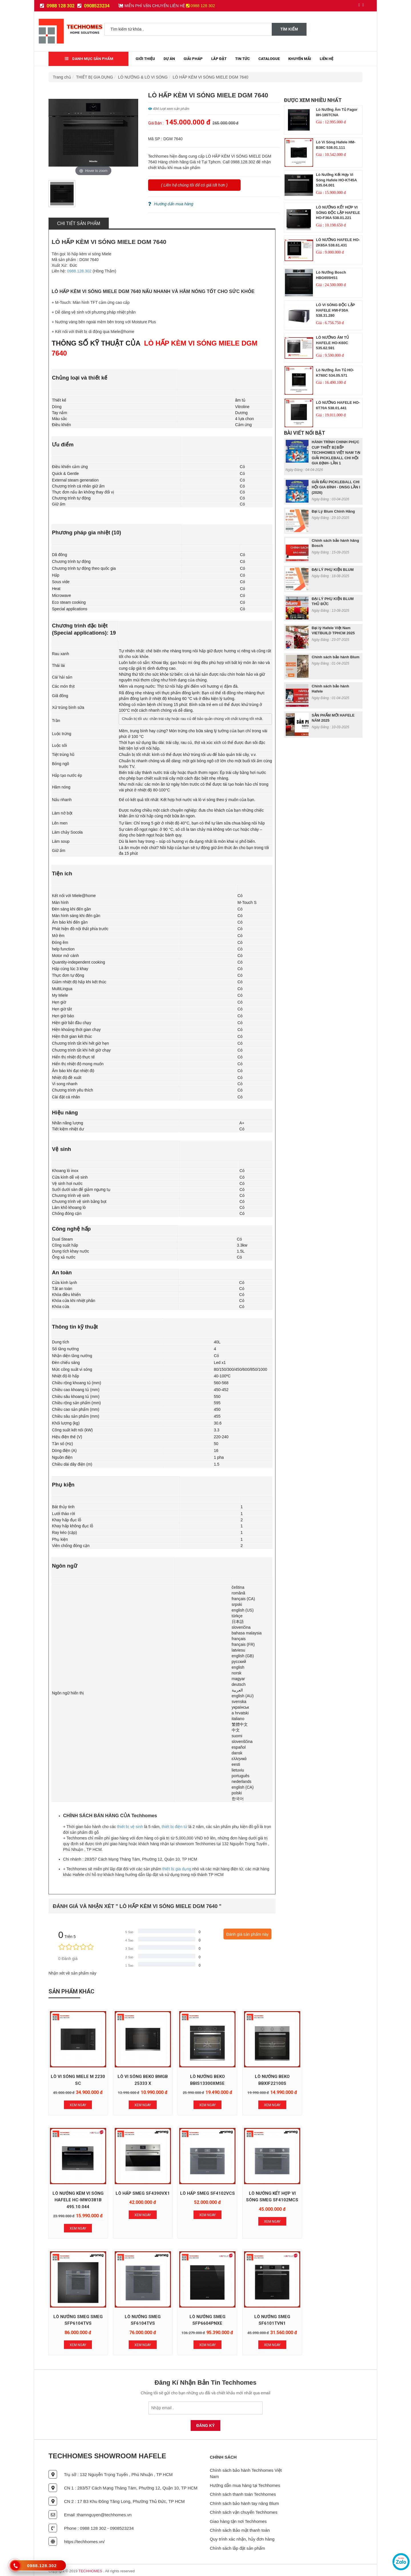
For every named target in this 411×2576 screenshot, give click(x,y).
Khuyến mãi (299, 59)
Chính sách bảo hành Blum (335, 657)
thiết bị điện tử (174, 1826)
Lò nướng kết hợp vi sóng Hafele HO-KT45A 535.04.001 (336, 179)
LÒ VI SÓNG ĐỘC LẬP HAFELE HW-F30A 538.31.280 (335, 310)
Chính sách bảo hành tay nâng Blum (244, 2500)
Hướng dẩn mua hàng (170, 204)
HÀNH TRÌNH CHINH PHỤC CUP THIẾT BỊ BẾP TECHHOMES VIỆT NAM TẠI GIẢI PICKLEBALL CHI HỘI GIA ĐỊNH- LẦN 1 (336, 452)
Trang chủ (62, 77)
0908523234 (93, 6)
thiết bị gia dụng (176, 1869)
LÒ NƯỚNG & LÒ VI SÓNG (143, 77)
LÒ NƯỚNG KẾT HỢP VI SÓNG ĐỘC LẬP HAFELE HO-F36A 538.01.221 (338, 212)
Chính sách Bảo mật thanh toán (240, 2527)
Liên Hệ (326, 59)
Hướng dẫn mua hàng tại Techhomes (245, 2483)
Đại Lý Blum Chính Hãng (333, 511)
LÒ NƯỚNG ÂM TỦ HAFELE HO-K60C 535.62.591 (332, 342)
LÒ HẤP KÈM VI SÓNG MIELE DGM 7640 (210, 77)
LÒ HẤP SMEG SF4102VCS (141, 2198)
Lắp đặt (219, 59)
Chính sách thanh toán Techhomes (243, 2491)
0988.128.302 (79, 271)
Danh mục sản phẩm (89, 59)
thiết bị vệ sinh (130, 1826)
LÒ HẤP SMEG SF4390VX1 (78, 2198)
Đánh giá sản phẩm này (247, 1934)
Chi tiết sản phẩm (78, 223)
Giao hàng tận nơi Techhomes (238, 2518)
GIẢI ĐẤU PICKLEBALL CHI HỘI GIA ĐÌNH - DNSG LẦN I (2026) (336, 487)
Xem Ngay (77, 2104)
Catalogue (269, 59)
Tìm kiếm (289, 29)
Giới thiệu (145, 59)
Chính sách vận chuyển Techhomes (243, 2509)
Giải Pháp (193, 59)
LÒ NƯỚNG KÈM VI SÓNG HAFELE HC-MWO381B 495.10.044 (333, 2082)
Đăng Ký (205, 2423)
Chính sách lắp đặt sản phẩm (237, 2545)
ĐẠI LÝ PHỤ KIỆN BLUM (333, 569)
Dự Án (169, 59)
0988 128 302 (57, 6)
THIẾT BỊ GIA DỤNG (94, 77)
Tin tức (242, 59)
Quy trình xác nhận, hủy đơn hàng (242, 2536)
